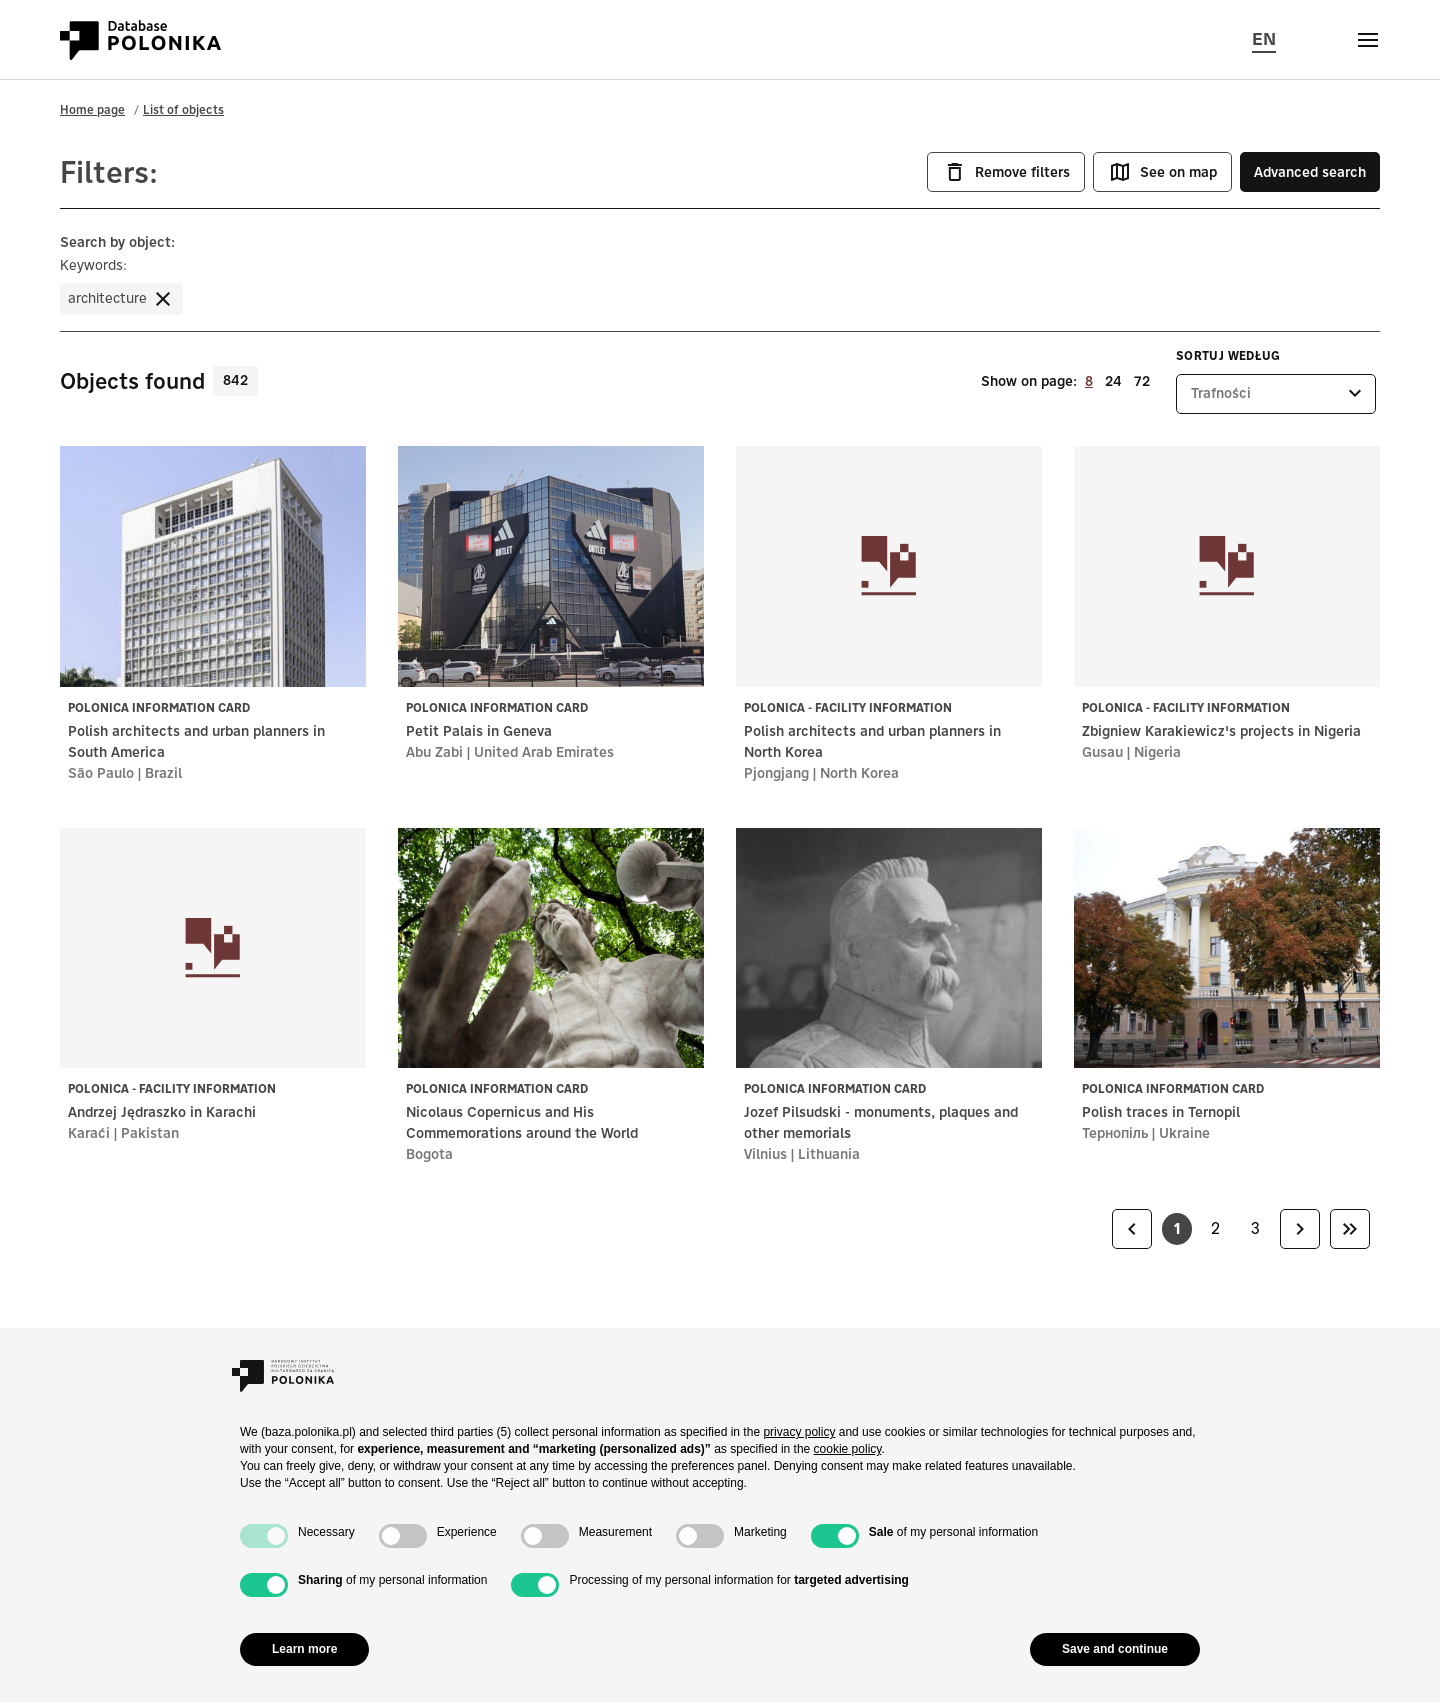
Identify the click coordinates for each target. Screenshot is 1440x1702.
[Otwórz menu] (1368, 40)
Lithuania (829, 1154)
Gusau (1102, 752)
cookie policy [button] (848, 1449)
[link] (1132, 1229)
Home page (92, 109)
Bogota (429, 1154)
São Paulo (101, 773)
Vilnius (765, 1154)
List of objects (183, 109)
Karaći (89, 1133)
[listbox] (1276, 394)
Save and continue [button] (1115, 1649)
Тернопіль (1115, 1133)
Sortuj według (1228, 355)
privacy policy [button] (799, 1432)
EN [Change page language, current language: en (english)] (1264, 38)
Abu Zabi (434, 752)
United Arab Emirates (544, 752)
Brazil (163, 773)
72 (1142, 380)
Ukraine (1184, 1133)
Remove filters (1006, 172)
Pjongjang (776, 773)
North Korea (859, 773)
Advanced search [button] (1310, 172)
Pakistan (150, 1133)
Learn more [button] (304, 1649)
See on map (1162, 172)
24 (1113, 380)
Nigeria (1157, 752)
